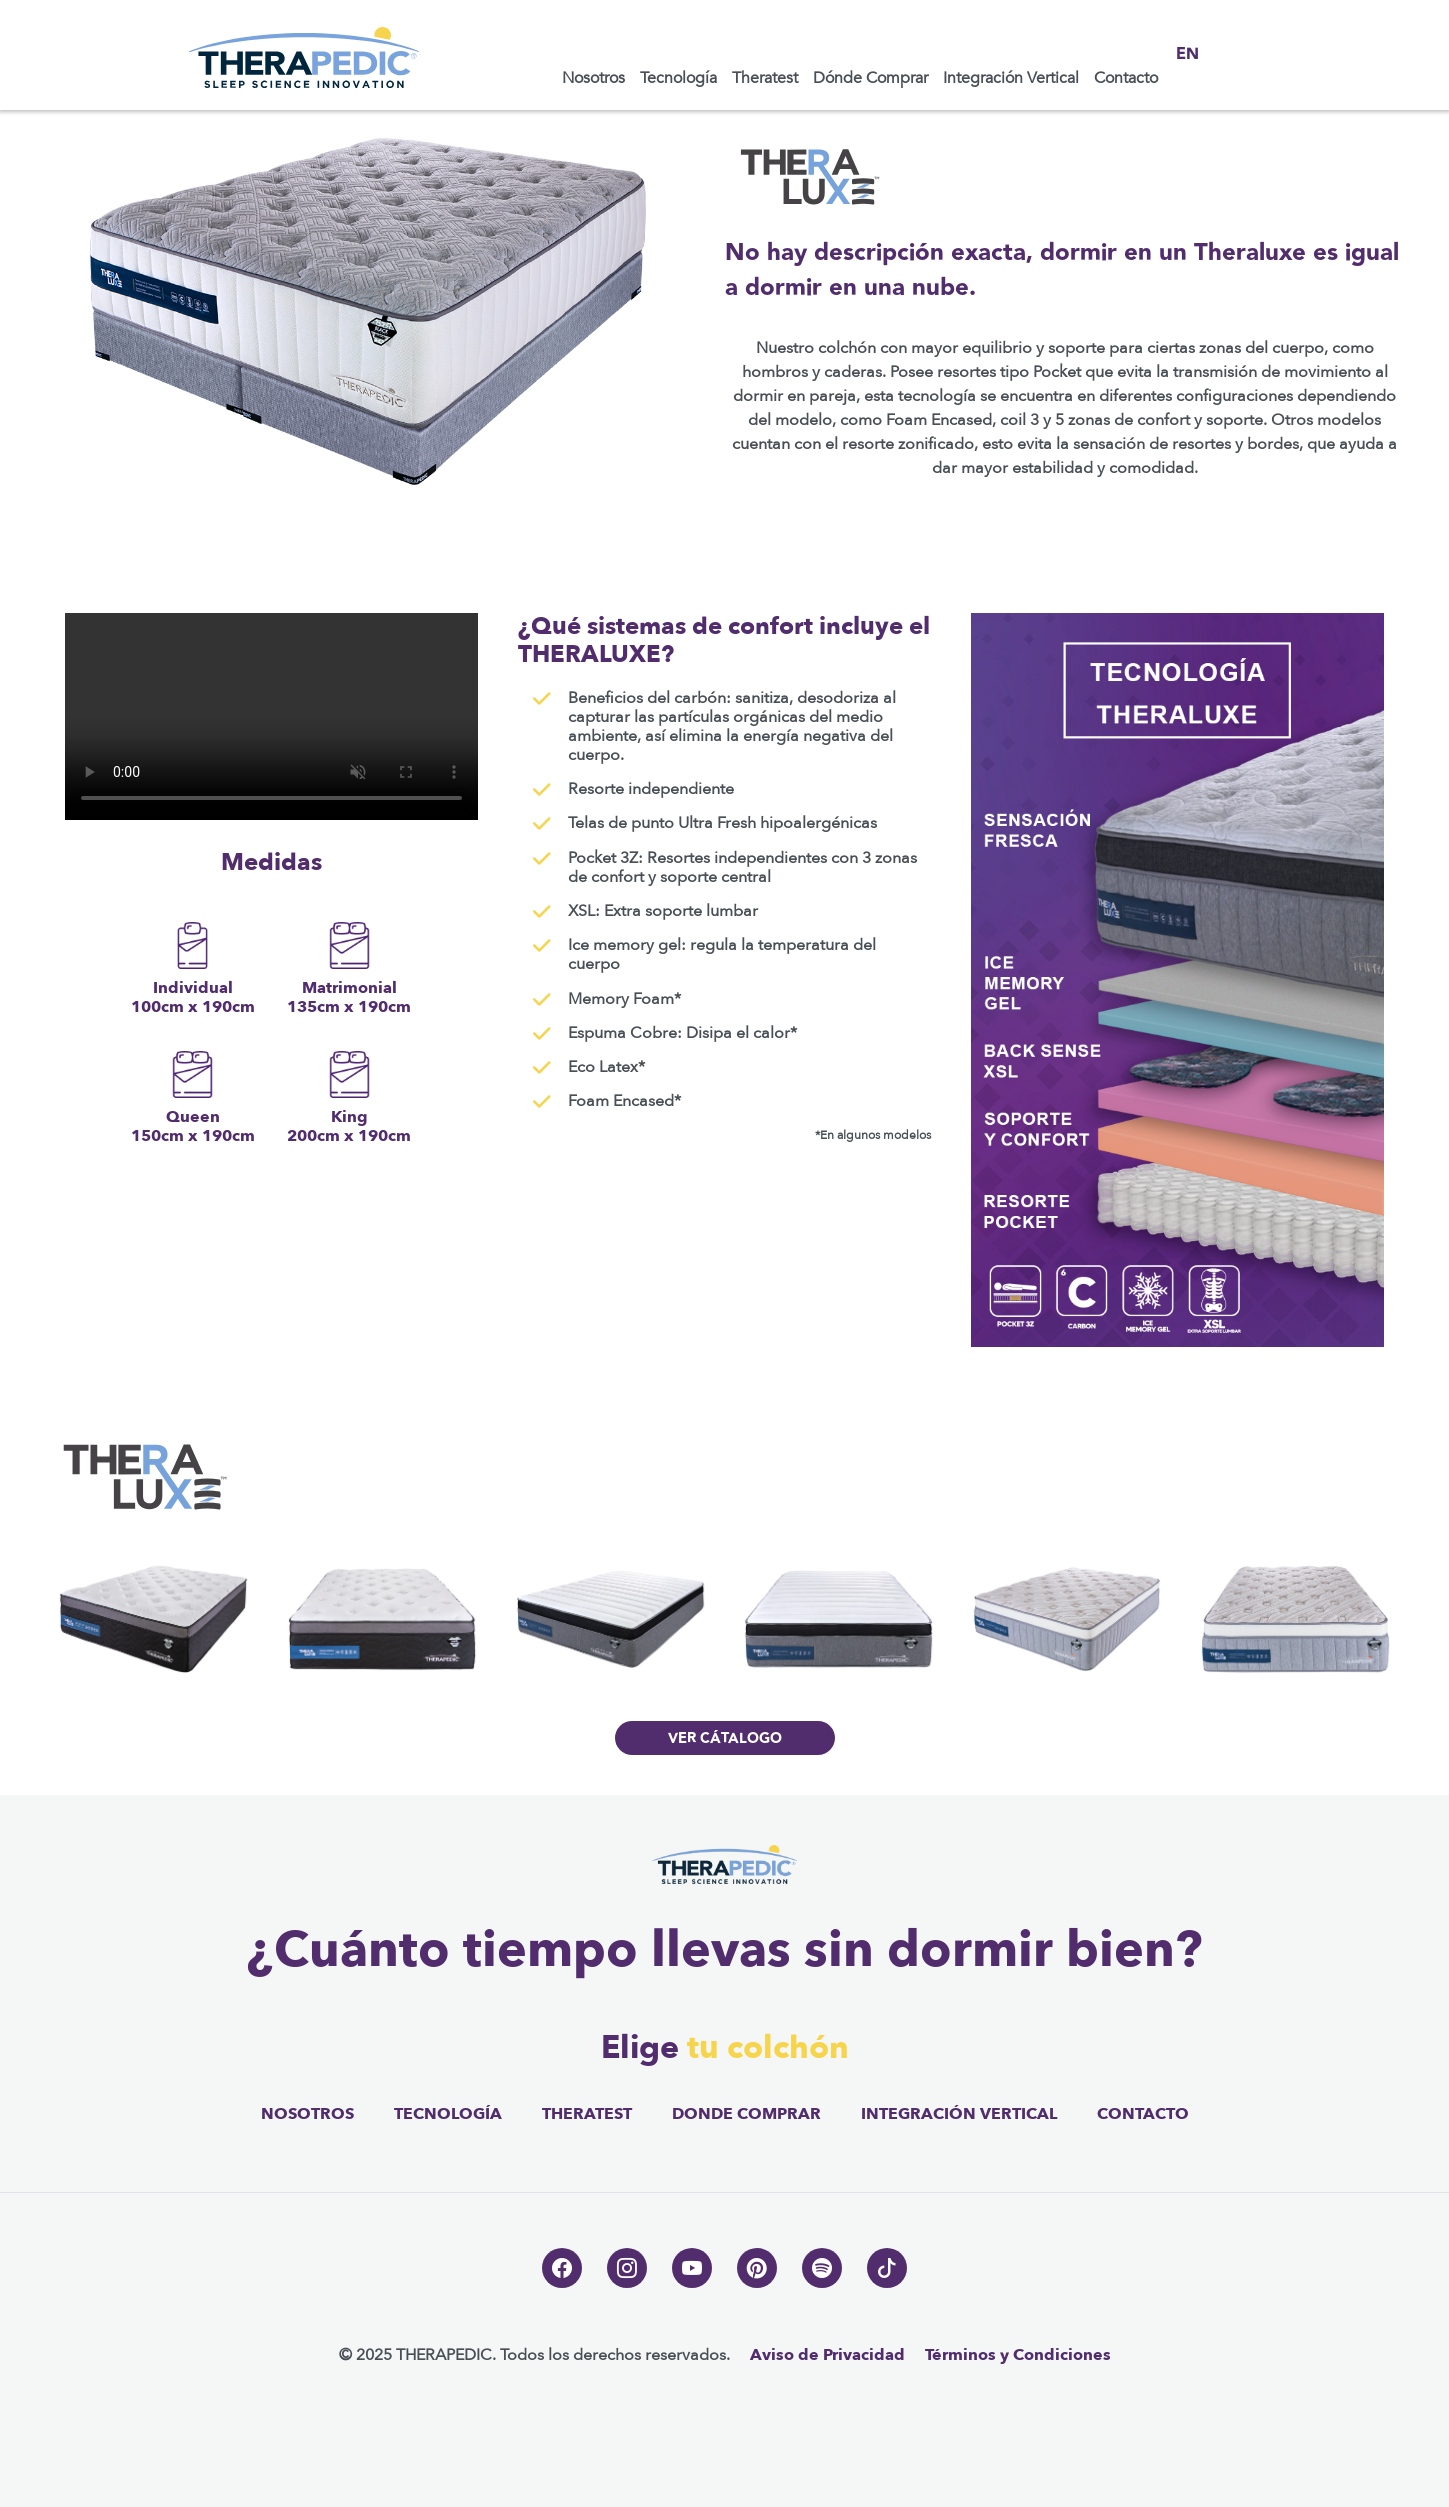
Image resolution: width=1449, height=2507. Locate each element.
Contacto (1126, 78)
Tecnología (678, 78)
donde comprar (746, 2114)
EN (1187, 55)
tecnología (448, 2114)
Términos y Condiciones (1018, 2355)
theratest (587, 2114)
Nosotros (593, 78)
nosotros (307, 2114)
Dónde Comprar (870, 78)
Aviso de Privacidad (827, 2355)
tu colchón (768, 2048)
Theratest (765, 78)
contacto (1143, 2114)
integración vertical (959, 2114)
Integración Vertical (1011, 78)
